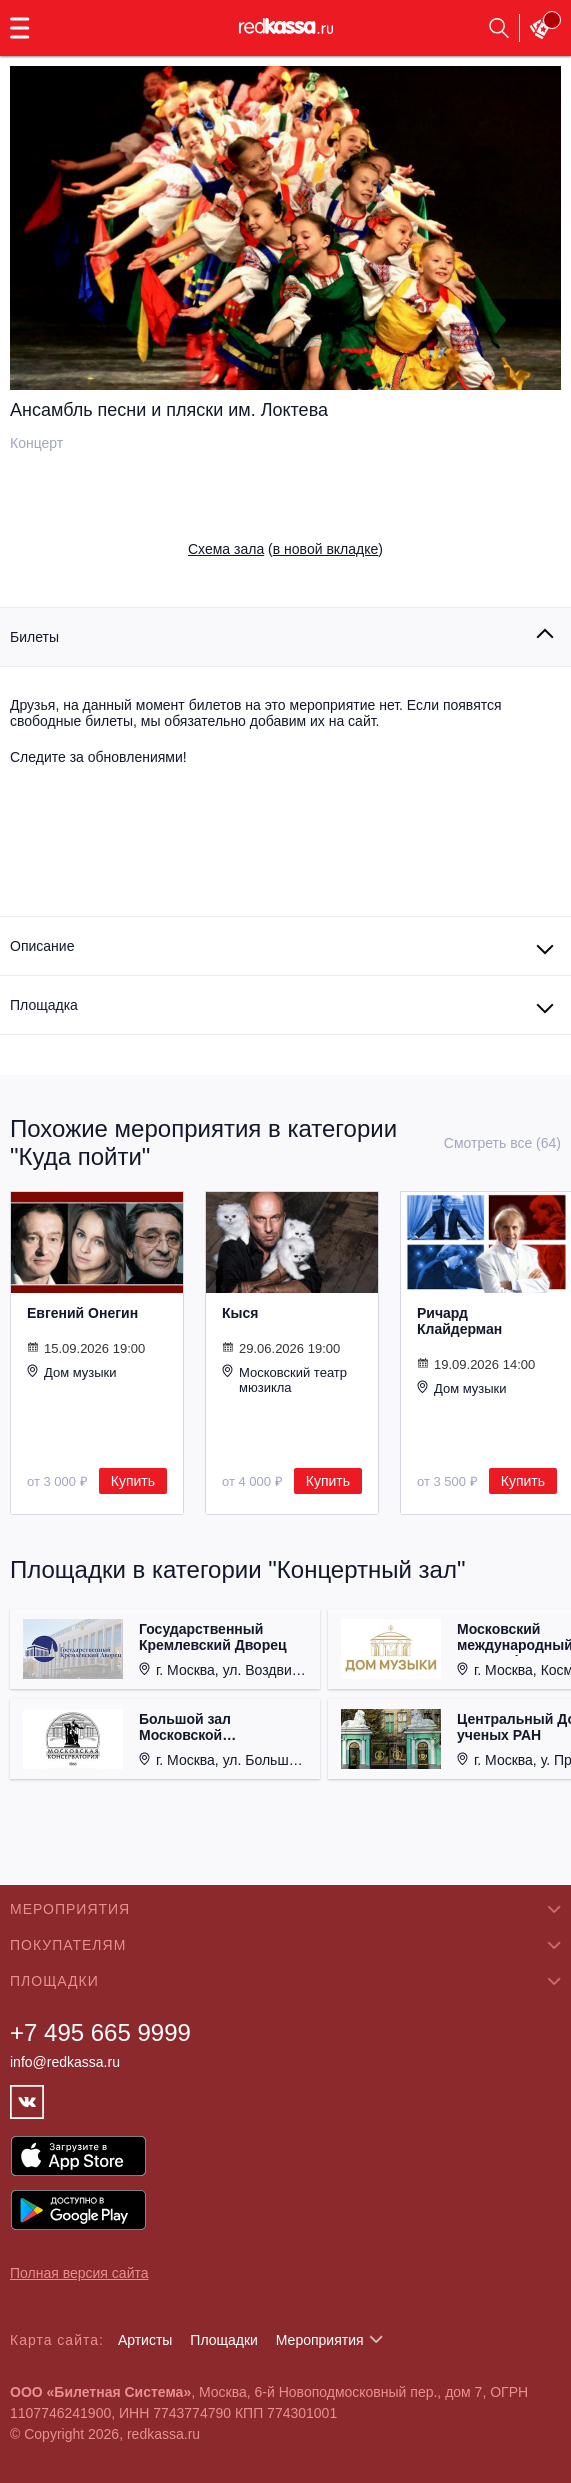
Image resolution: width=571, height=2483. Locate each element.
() (285, 549)
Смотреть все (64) (502, 1143)
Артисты (145, 2340)
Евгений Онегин (82, 1313)
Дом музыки (72, 1372)
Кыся (240, 1313)
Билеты (34, 637)
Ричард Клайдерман (459, 1321)
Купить (133, 1481)
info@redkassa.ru (65, 2062)
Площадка (44, 1005)
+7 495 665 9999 (100, 2032)
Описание (42, 946)
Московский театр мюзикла (284, 1379)
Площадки (224, 2340)
